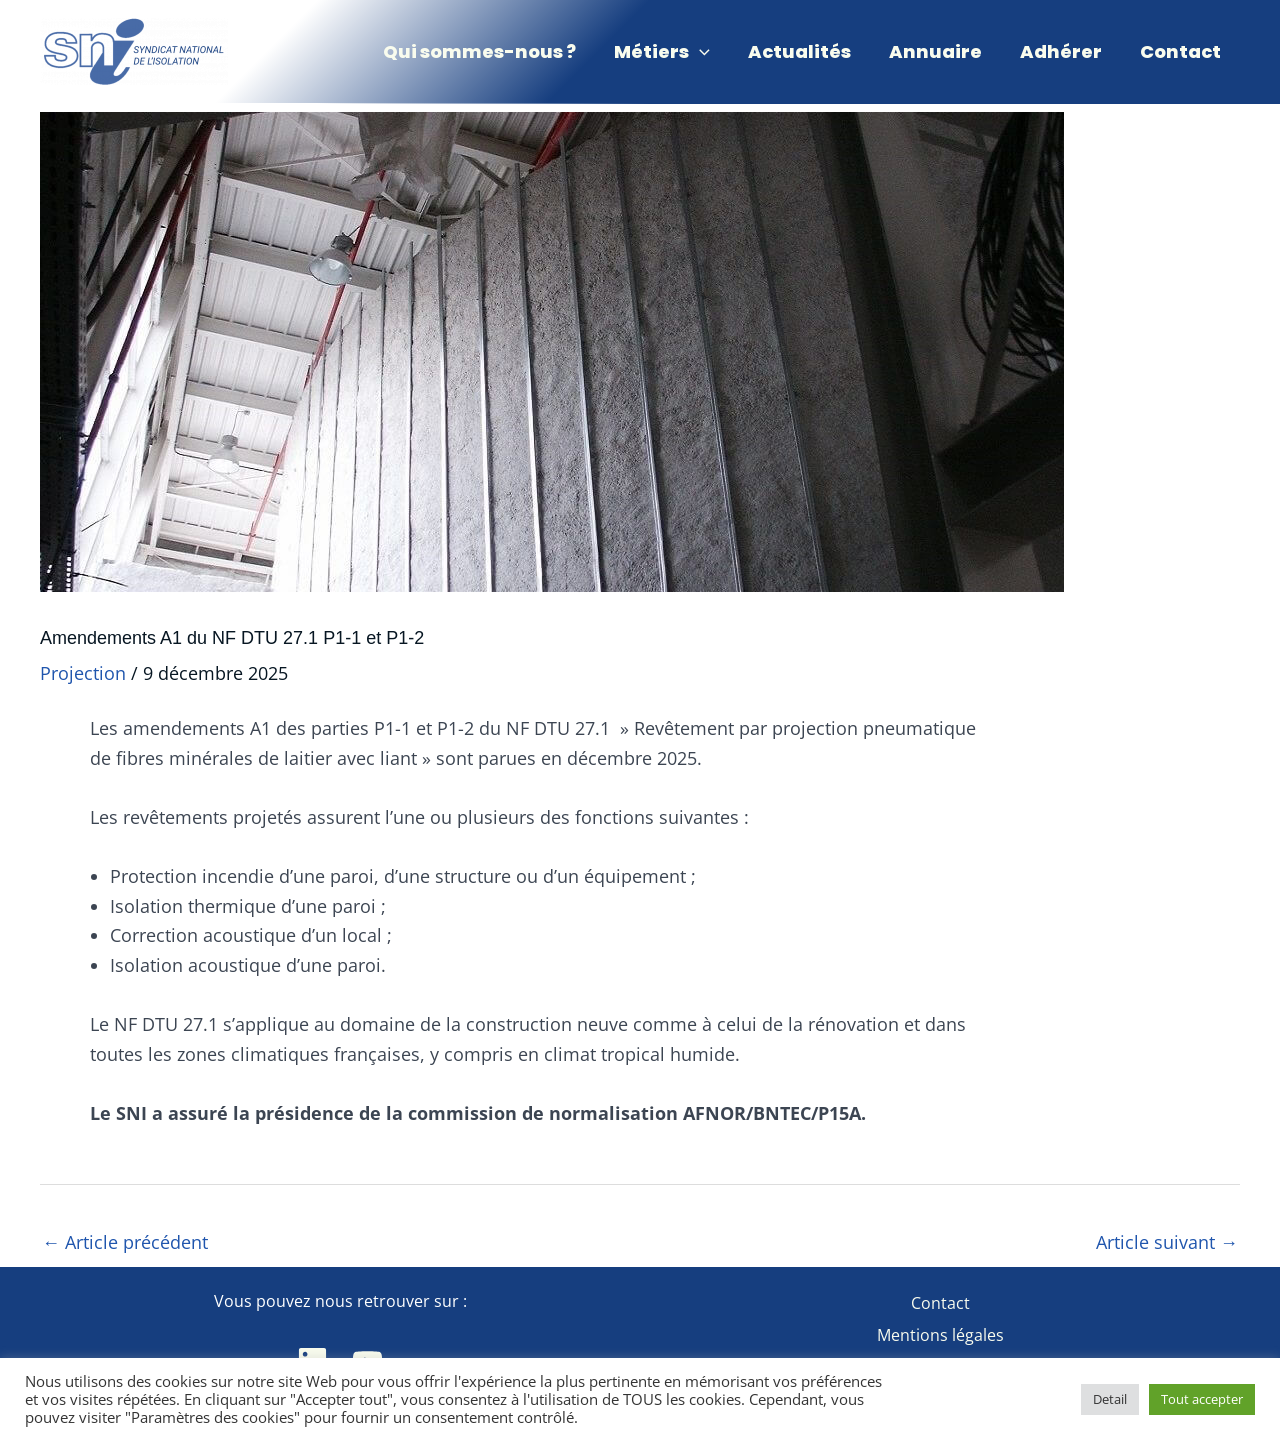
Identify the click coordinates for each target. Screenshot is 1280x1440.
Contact (940, 1303)
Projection (83, 673)
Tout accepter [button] (1202, 1399)
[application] (708, 52)
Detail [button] (1110, 1399)
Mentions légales (940, 1335)
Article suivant (1167, 1242)
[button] (671, 52)
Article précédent (125, 1242)
